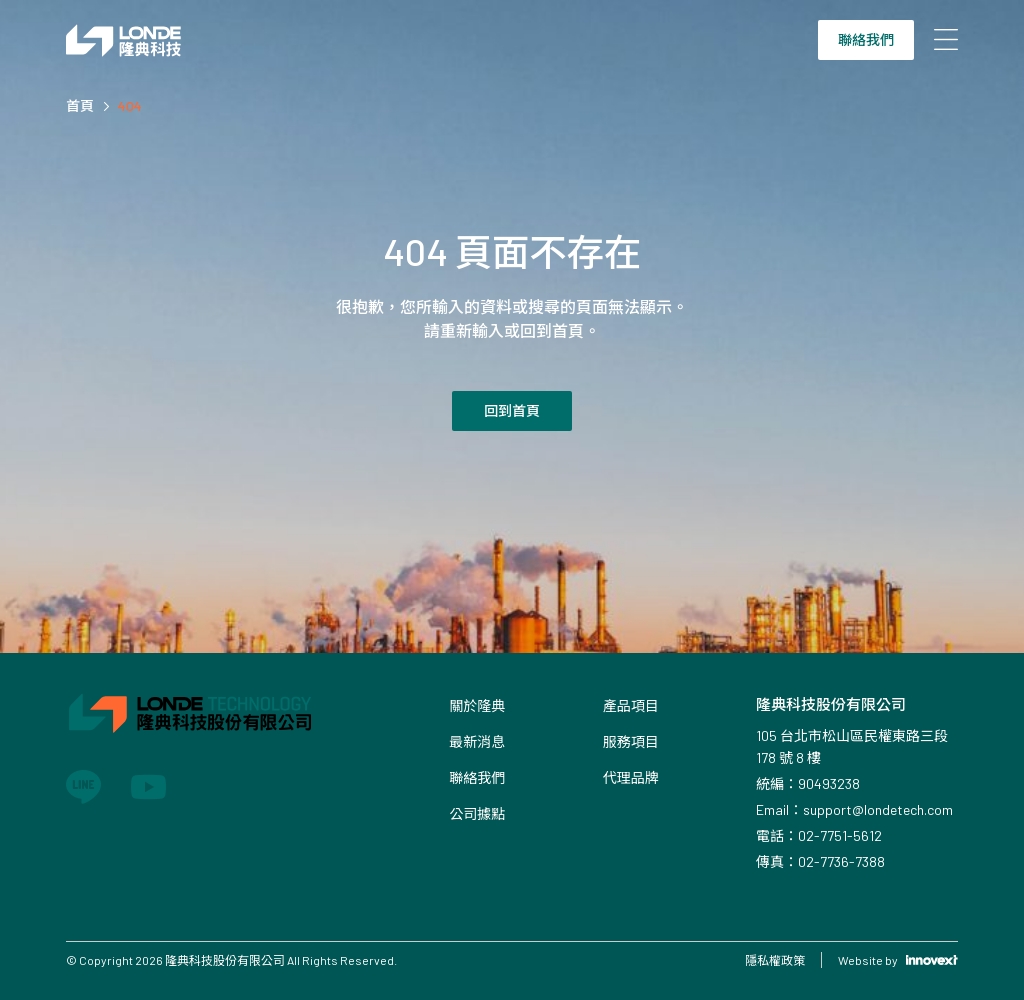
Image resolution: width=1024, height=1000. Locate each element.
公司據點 (477, 813)
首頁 (80, 105)
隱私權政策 (775, 960)
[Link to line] (83, 787)
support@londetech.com (878, 809)
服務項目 (631, 741)
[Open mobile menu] (946, 40)
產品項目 (631, 705)
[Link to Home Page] (123, 40)
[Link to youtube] (148, 787)
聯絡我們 (866, 39)
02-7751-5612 (840, 835)
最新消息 (477, 741)
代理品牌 (631, 777)
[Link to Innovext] (932, 960)
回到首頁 (512, 410)
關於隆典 (477, 705)
